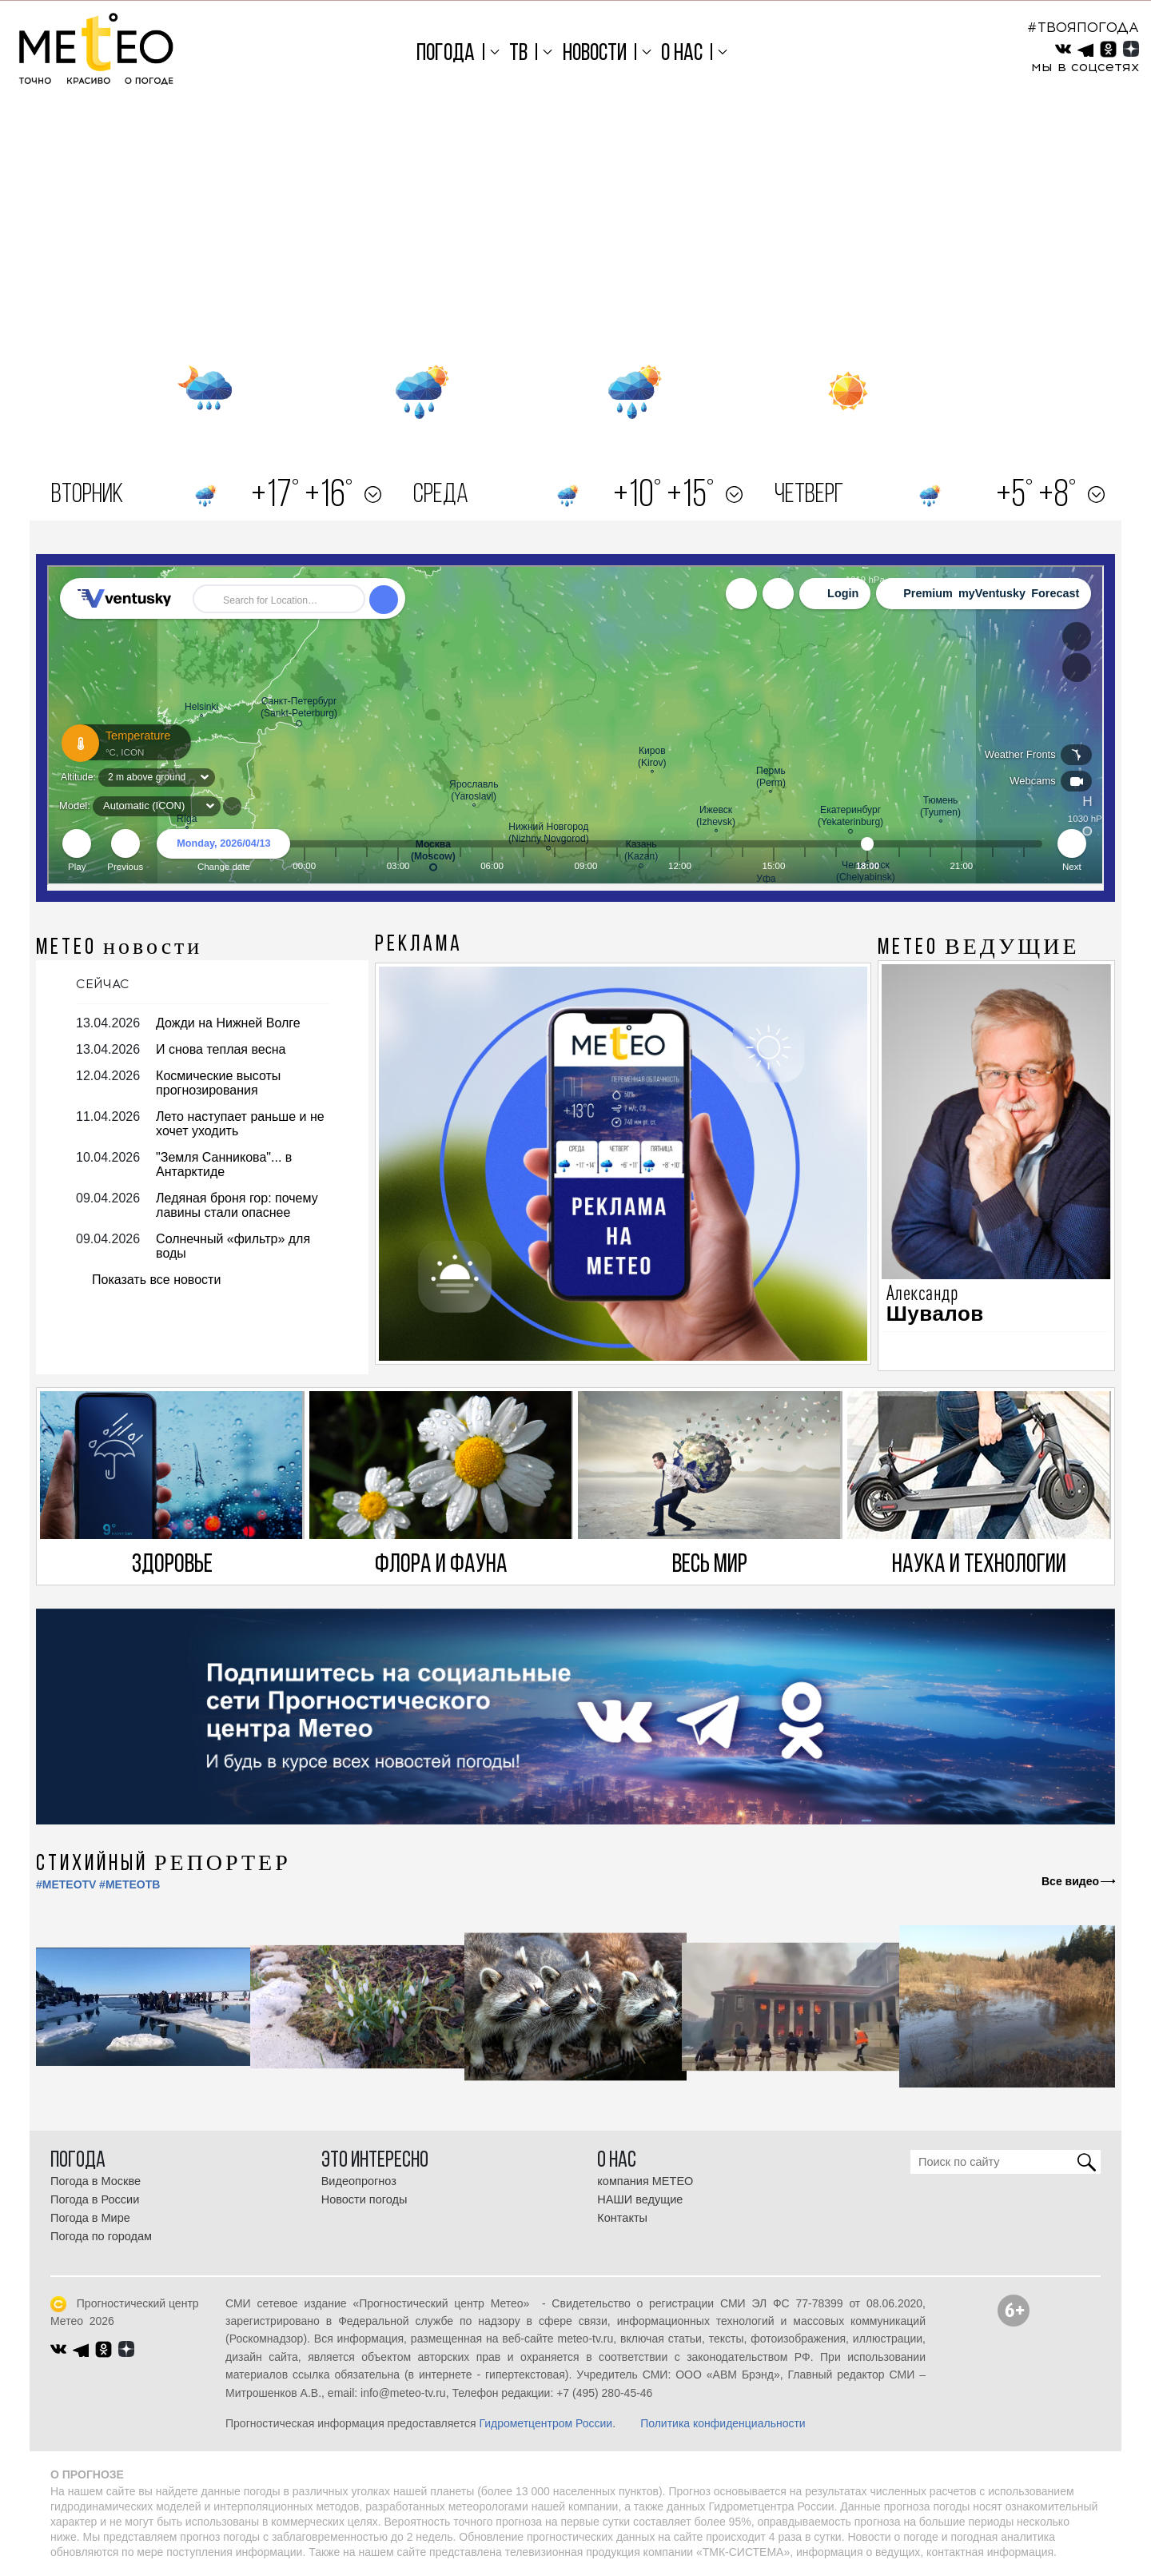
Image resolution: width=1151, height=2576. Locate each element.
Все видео (1070, 1881)
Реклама (419, 945)
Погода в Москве (95, 2181)
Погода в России (94, 2199)
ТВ (518, 54)
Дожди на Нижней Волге (228, 1023)
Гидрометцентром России (545, 2423)
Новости (595, 54)
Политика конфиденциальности (723, 2423)
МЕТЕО (119, 948)
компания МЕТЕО (645, 2181)
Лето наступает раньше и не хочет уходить (240, 1124)
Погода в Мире (90, 2217)
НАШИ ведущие (640, 2199)
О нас (682, 54)
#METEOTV (66, 1884)
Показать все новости (156, 1279)
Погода (445, 54)
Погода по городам (101, 2236)
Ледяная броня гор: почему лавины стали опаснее (237, 1205)
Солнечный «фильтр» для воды (233, 1246)
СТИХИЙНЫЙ (163, 1864)
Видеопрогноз (358, 2181)
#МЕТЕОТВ (129, 1884)
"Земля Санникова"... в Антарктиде (224, 1164)
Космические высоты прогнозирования (218, 1083)
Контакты (622, 2217)
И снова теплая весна (220, 1049)
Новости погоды (364, 2199)
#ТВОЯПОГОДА (1083, 27)
